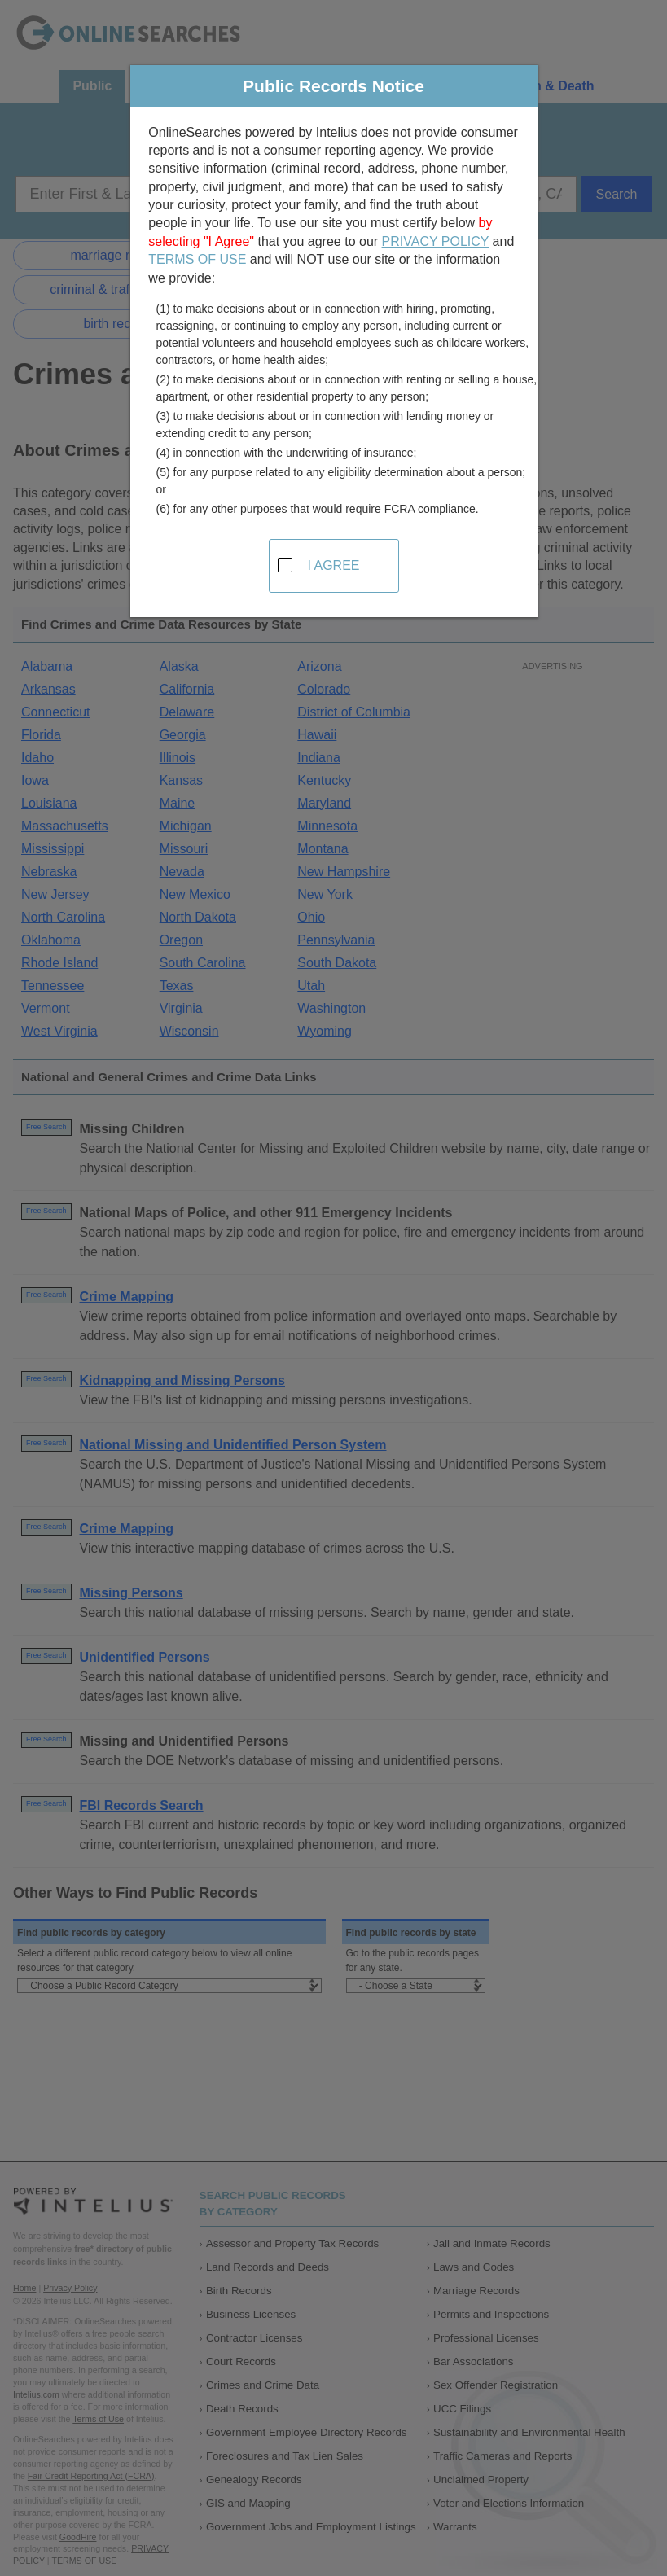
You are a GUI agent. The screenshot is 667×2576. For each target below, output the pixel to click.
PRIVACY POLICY (435, 241)
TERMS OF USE (197, 259)
